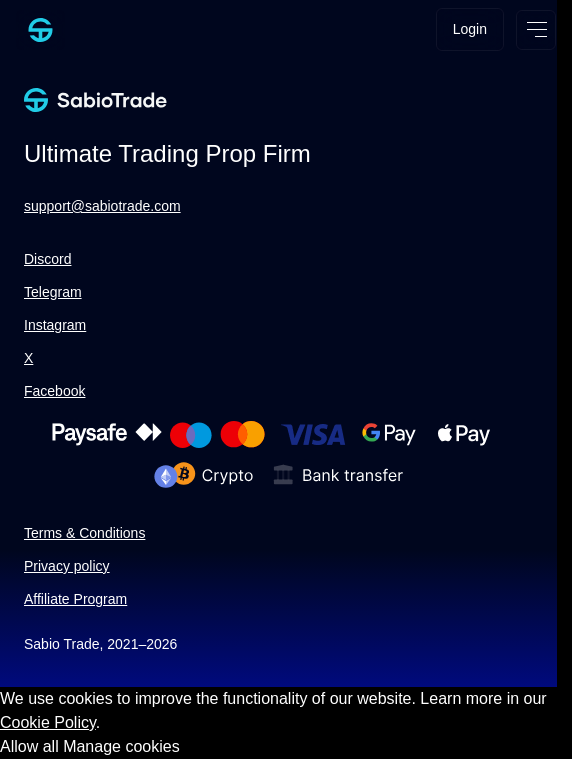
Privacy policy (67, 566)
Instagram (55, 325)
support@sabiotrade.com (102, 206)
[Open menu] (536, 30)
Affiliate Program (75, 599)
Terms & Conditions (84, 533)
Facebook (54, 391)
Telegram (53, 292)
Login (470, 29)
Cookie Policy (48, 722)
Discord (47, 259)
